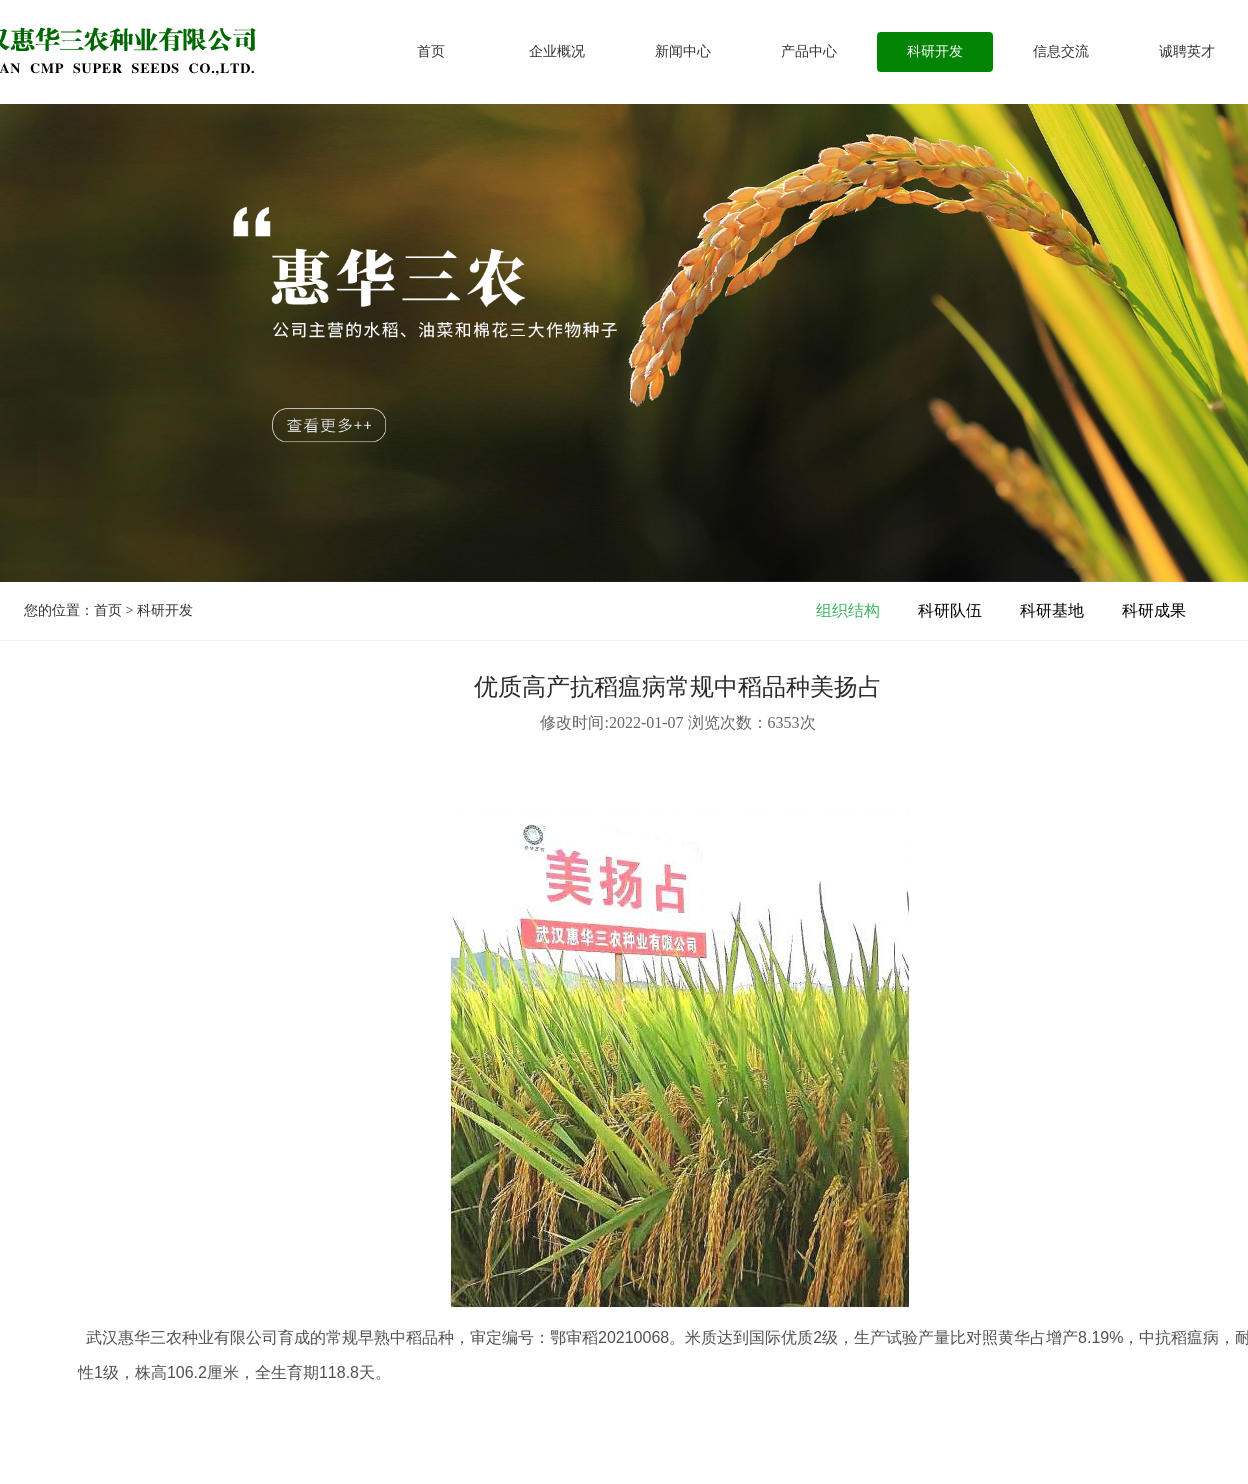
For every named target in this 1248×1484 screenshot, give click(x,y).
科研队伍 (950, 610)
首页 (431, 51)
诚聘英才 (1187, 51)
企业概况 (557, 51)
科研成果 (1154, 610)
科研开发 (935, 51)
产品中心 (809, 51)
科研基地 (1052, 610)
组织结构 (848, 610)
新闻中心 (683, 51)
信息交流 (1061, 51)
